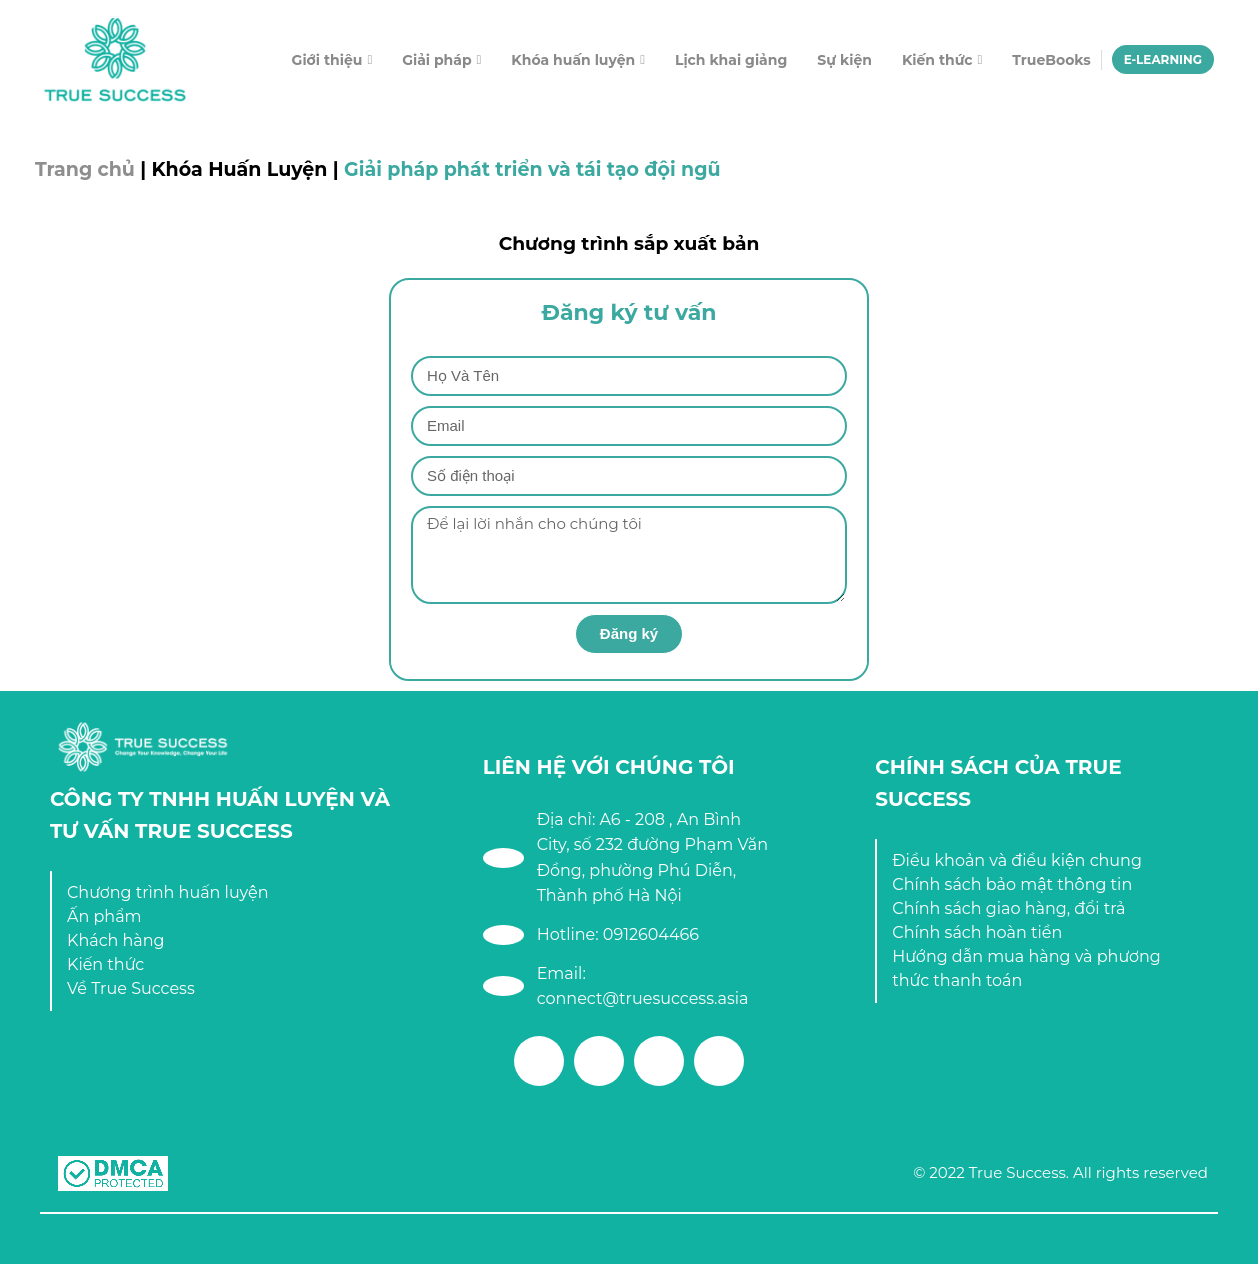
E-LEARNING (1163, 59)
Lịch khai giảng (731, 60)
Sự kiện (844, 60)
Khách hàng (116, 940)
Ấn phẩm (104, 916)
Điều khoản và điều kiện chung (1017, 860)
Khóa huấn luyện (573, 60)
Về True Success (131, 988)
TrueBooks (1051, 60)
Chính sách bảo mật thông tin (1012, 884)
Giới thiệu (327, 60)
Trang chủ (85, 169)
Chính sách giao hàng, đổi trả (1008, 908)
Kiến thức (937, 60)
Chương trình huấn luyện (168, 892)
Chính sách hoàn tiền (977, 932)
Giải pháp (436, 60)
